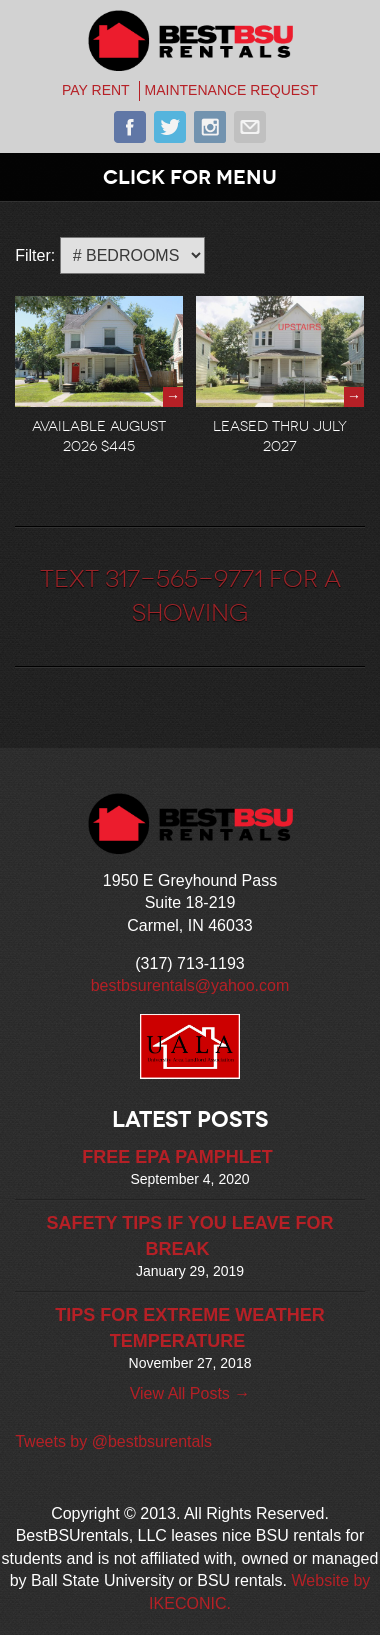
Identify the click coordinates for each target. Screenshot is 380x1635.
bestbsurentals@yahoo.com (190, 985)
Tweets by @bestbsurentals (113, 1441)
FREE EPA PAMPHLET (177, 1157)
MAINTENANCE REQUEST (231, 90)
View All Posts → (190, 1393)
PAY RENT (96, 90)
